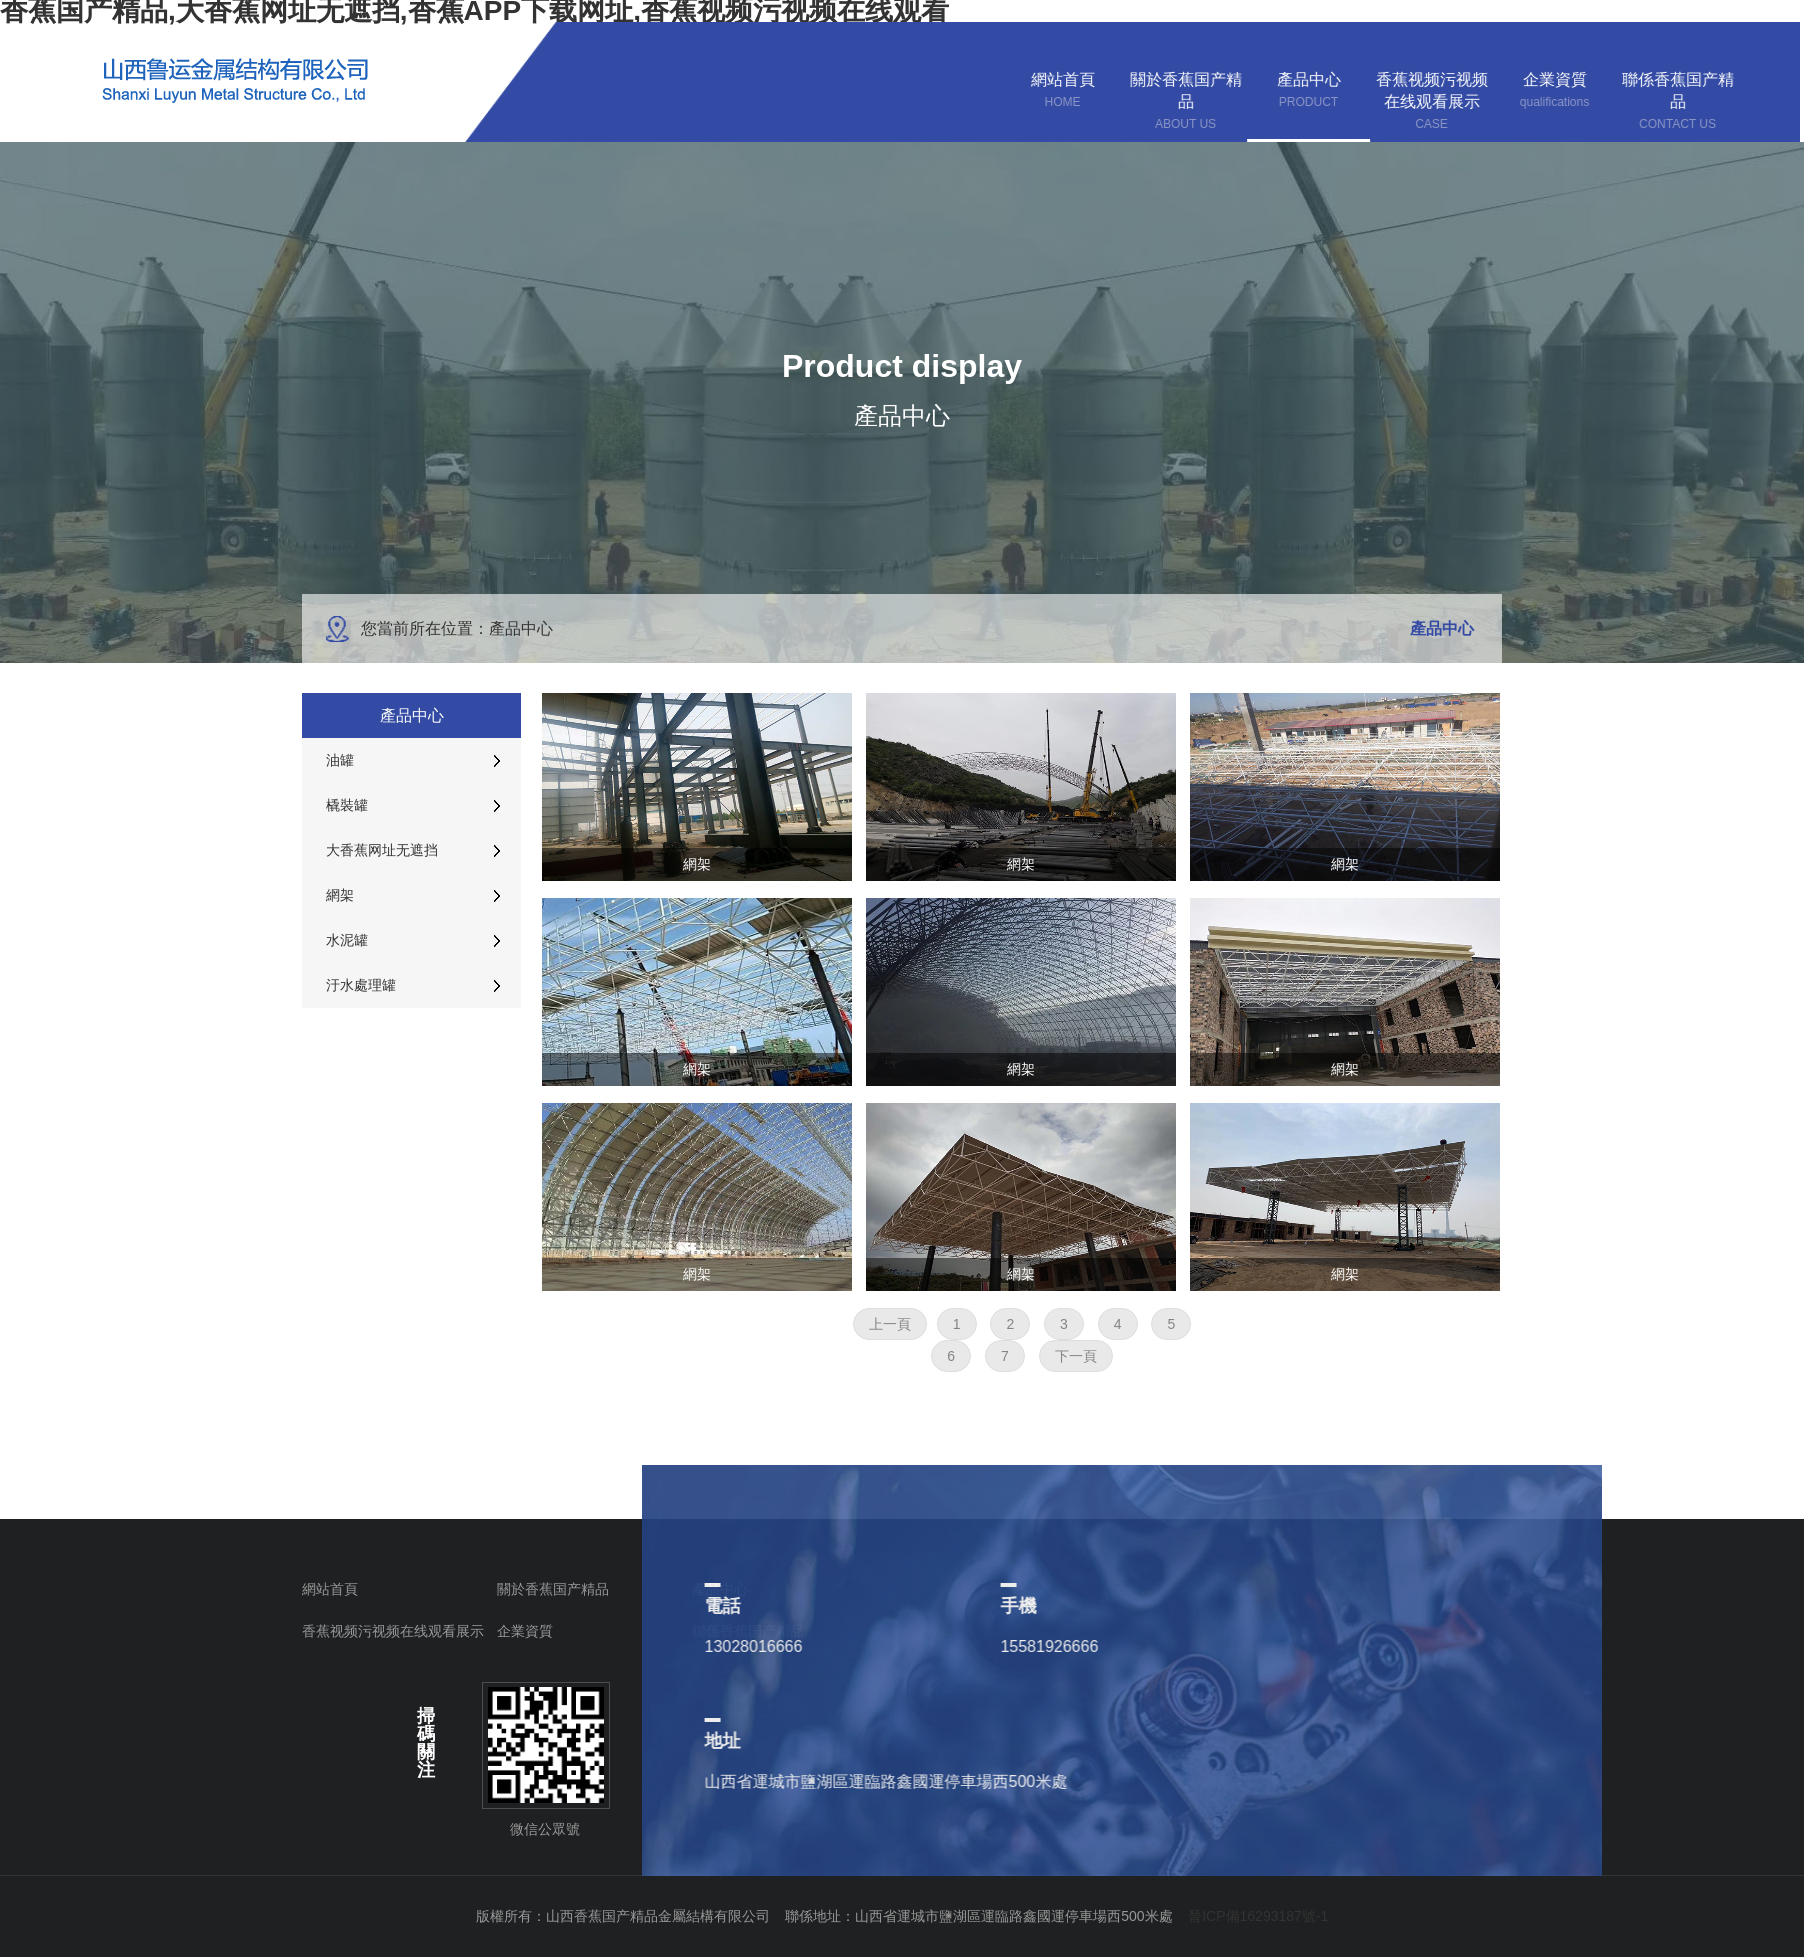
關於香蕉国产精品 (553, 1589)
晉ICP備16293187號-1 (1258, 1916)
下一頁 (1076, 1356)
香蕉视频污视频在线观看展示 (393, 1631)
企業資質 (525, 1631)
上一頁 (890, 1324)
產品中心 (720, 1589)
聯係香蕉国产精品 (748, 1631)
